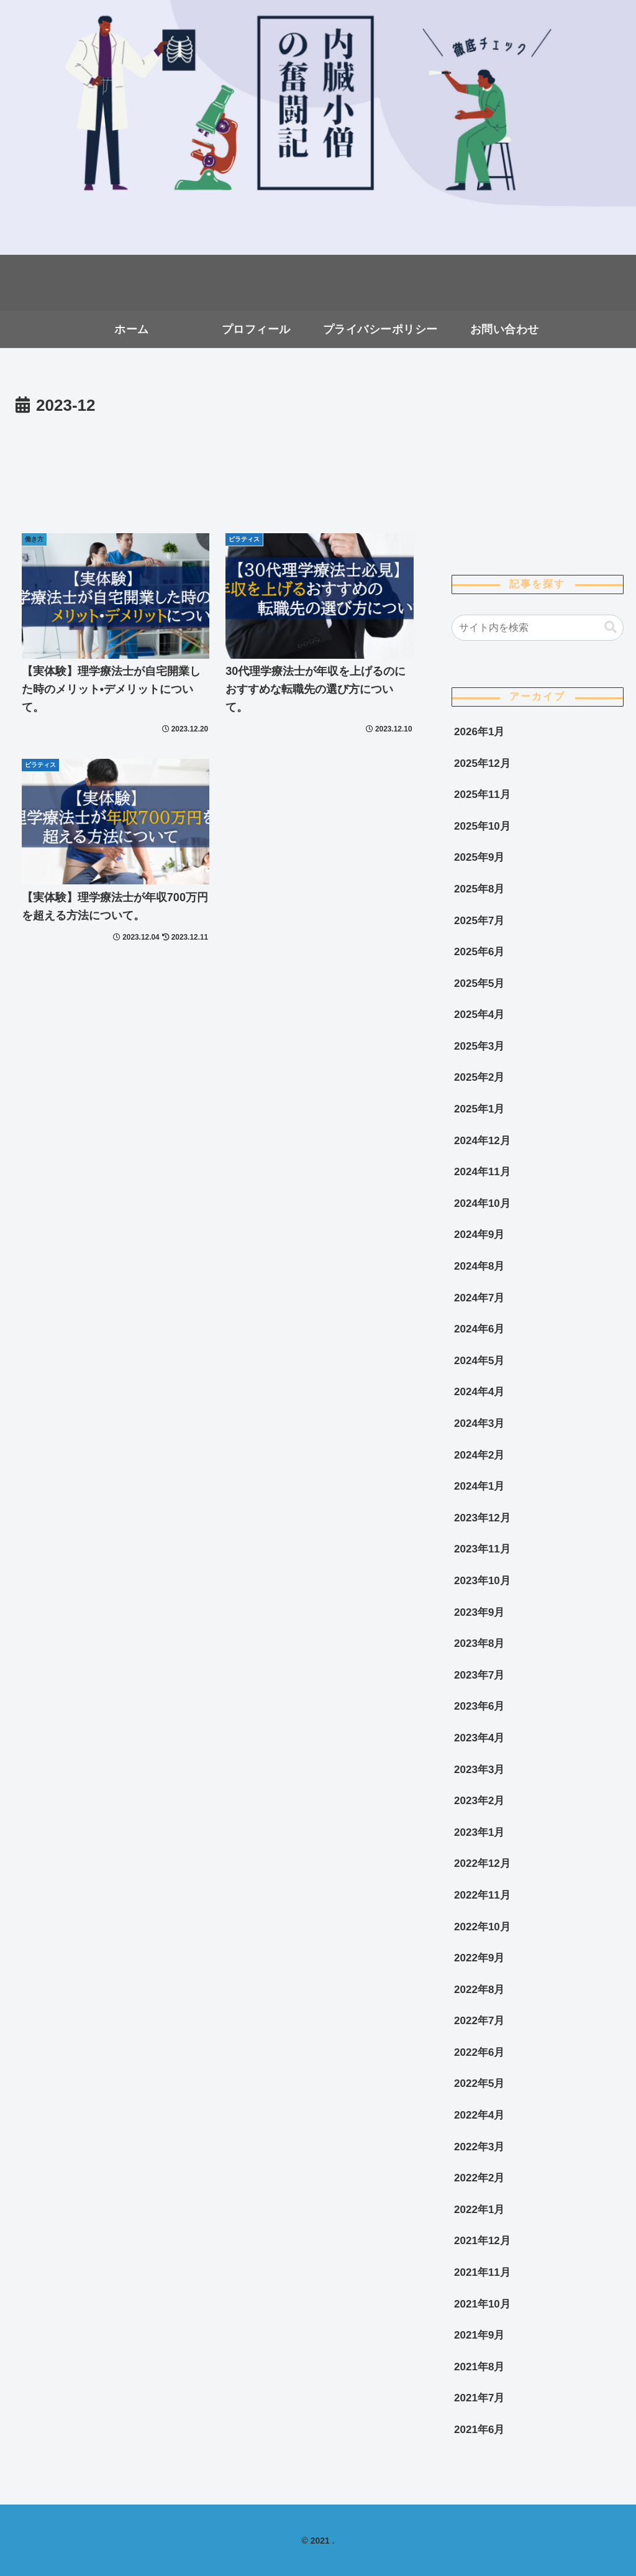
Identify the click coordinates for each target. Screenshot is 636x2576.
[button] (610, 627)
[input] (537, 628)
